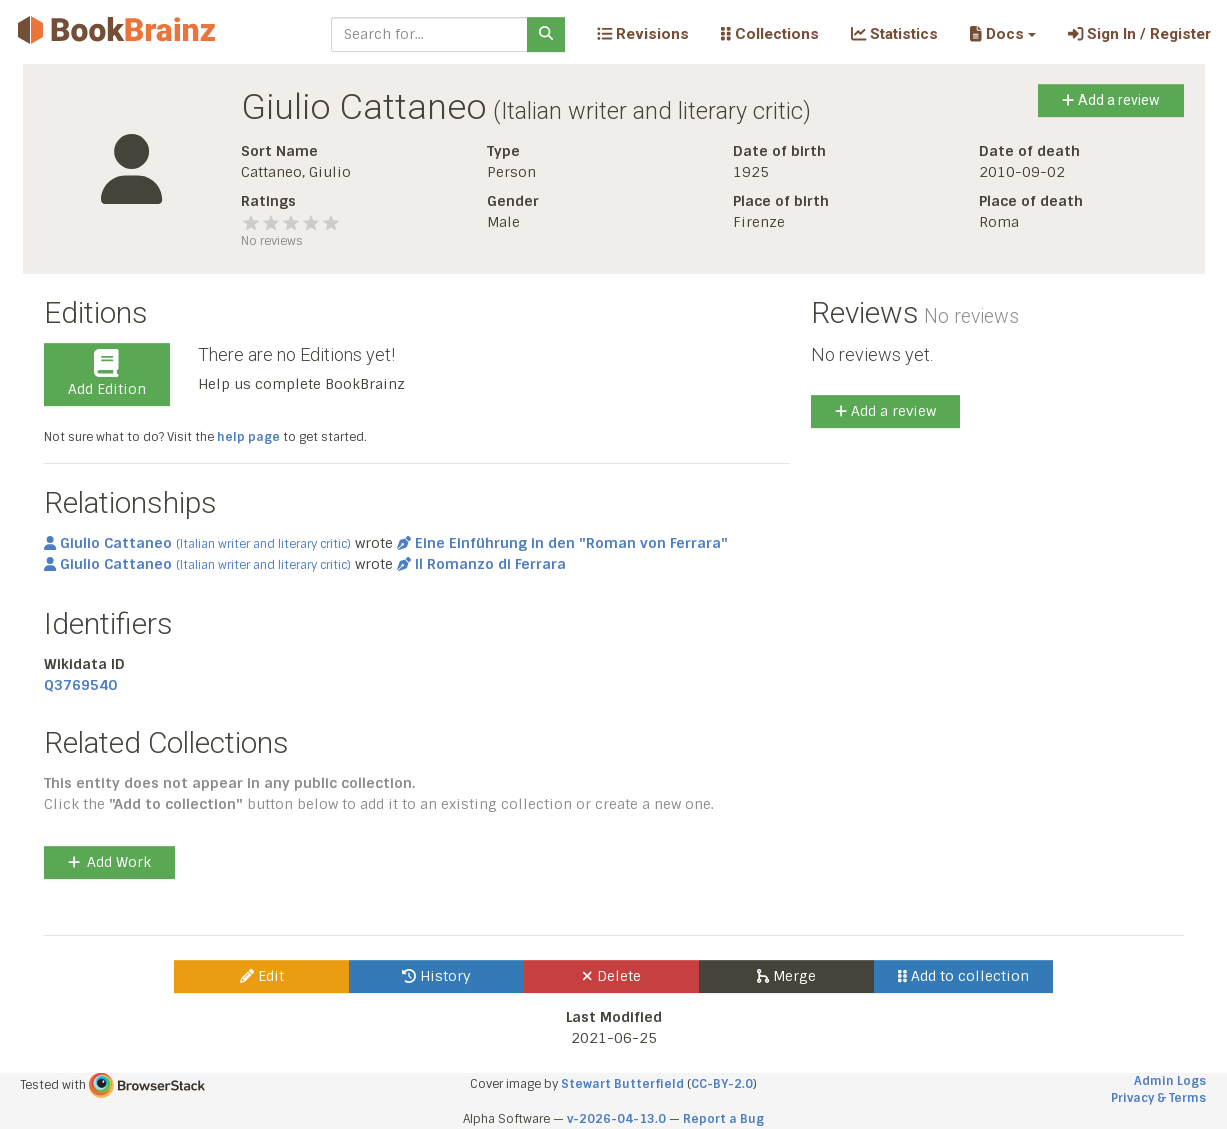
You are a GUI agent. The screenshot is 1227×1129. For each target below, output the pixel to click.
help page (248, 437)
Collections (770, 34)
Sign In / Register (1139, 34)
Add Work (109, 862)
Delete (611, 976)
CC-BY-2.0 (722, 1084)
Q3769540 (80, 685)
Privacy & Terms (1158, 1098)
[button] (1002, 34)
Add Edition (107, 374)
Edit (262, 976)
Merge (786, 976)
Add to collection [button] (963, 976)
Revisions (643, 34)
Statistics (894, 34)
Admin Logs (1170, 1081)
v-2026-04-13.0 (616, 1119)
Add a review (1110, 100)
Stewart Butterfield (622, 1084)
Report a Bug (723, 1119)
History (436, 976)
